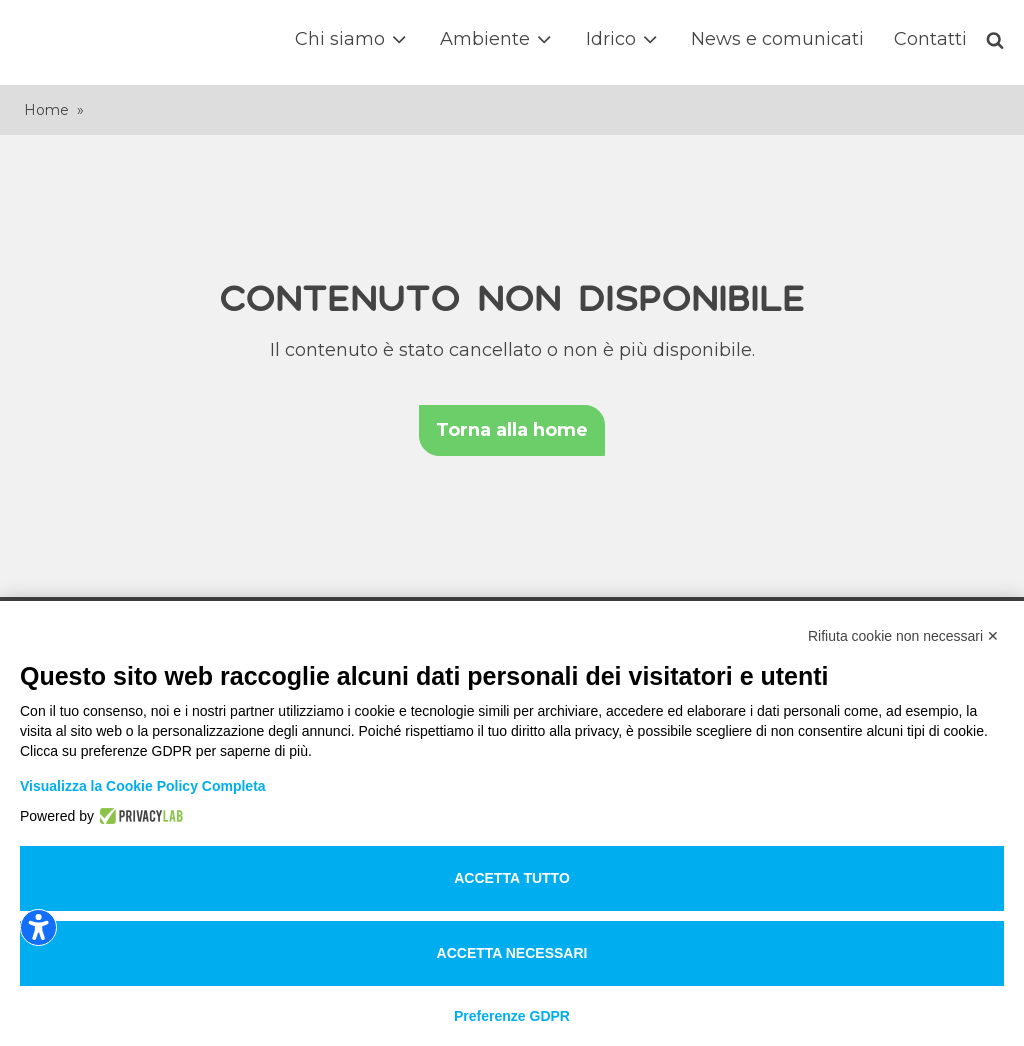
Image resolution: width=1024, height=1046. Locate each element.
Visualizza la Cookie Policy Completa (143, 786)
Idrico (623, 39)
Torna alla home (512, 430)
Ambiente (497, 39)
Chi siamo (352, 39)
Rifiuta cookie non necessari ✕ (903, 636)
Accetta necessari (512, 953)
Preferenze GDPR (512, 1016)
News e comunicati (777, 39)
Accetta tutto (512, 878)
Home (46, 110)
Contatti (930, 39)
